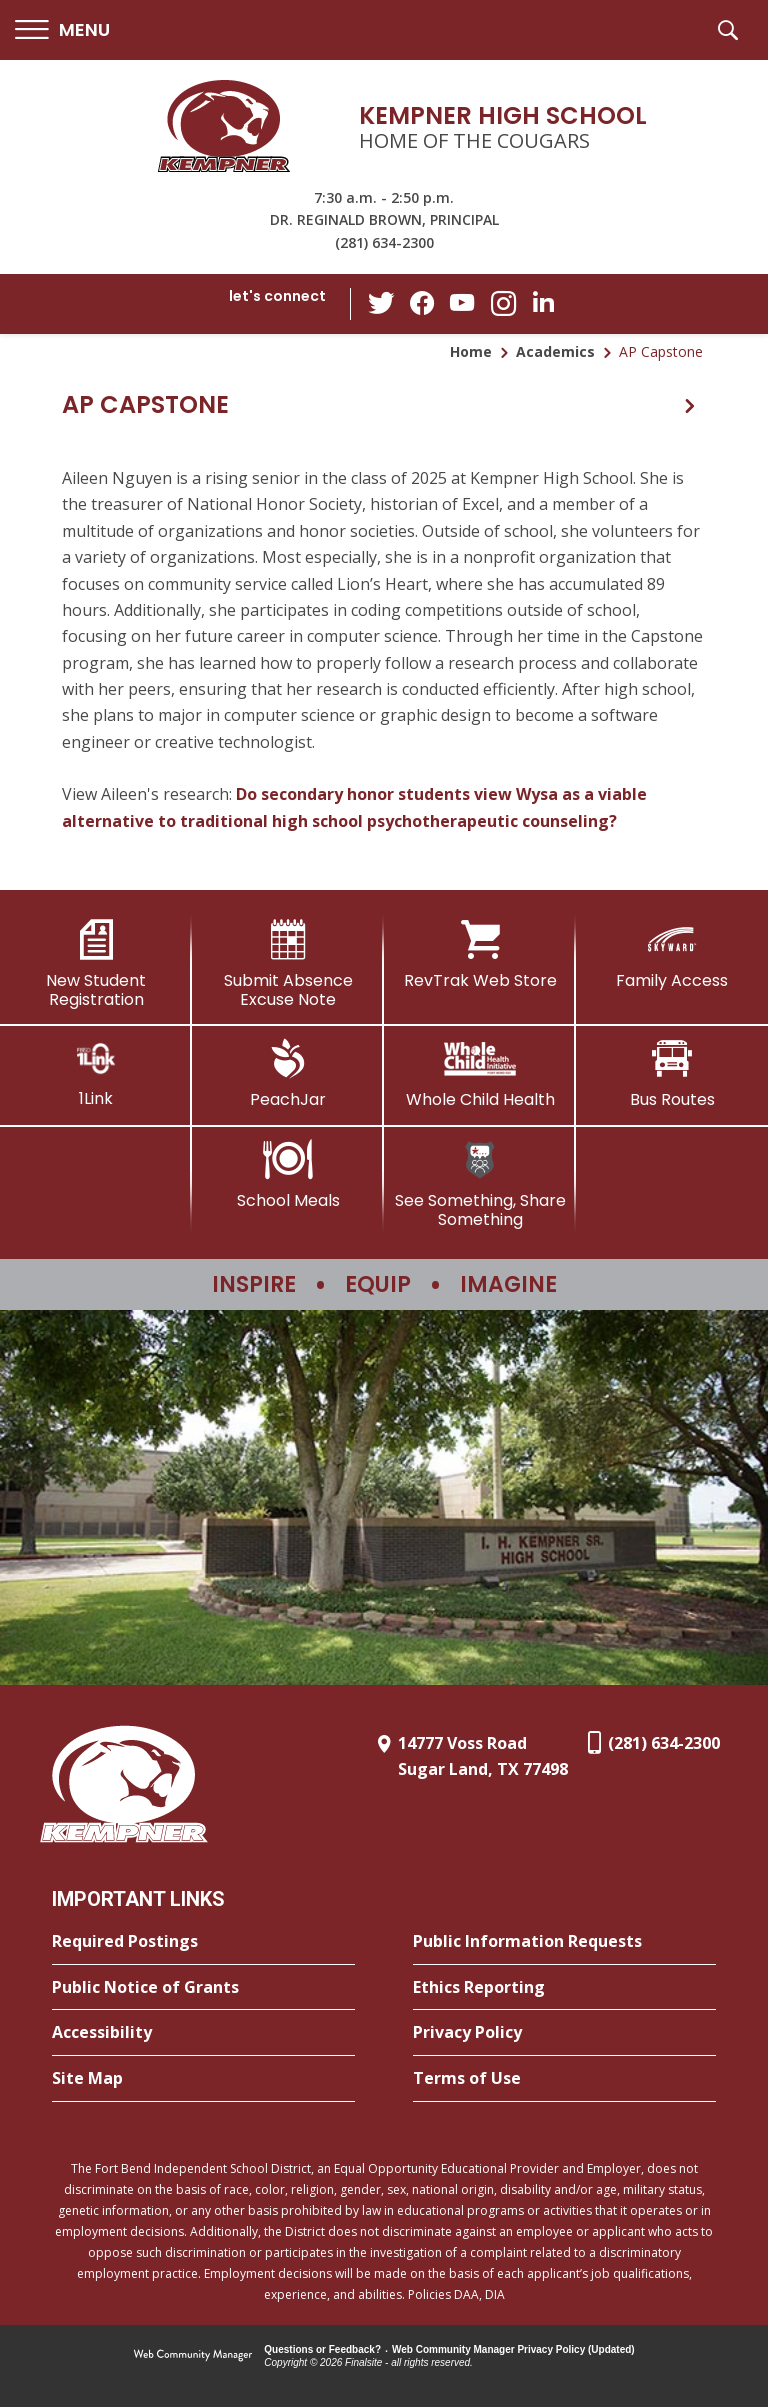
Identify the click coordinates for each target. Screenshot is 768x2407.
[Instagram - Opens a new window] (503, 304)
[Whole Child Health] (480, 1074)
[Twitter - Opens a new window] (383, 303)
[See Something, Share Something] (480, 1184)
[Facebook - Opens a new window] (423, 304)
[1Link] (96, 1073)
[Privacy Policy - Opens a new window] (564, 2033)
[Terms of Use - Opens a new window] (564, 2079)
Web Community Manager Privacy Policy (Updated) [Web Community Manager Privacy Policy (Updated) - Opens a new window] (513, 2349)
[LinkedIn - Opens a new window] (543, 302)
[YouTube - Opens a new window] (463, 303)
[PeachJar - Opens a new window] (288, 1074)
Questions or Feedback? (322, 2349)
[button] (62, 30)
